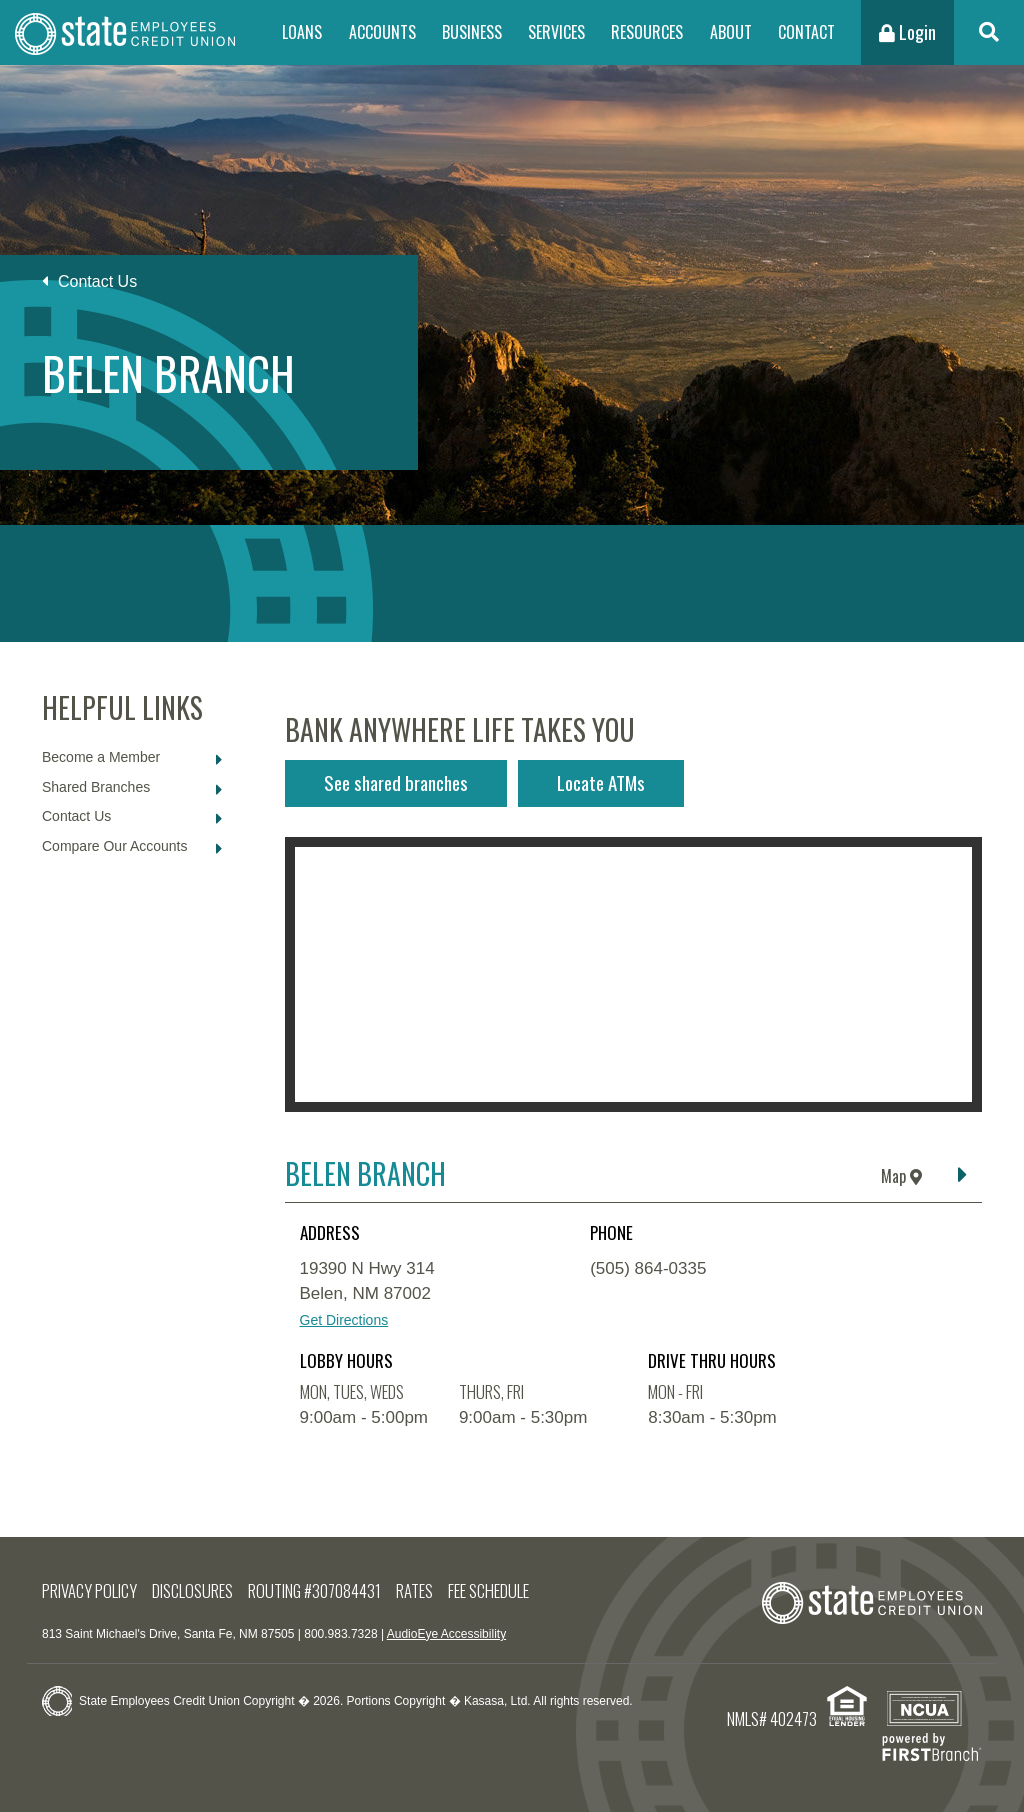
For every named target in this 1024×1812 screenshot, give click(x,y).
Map (901, 1176)
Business (472, 32)
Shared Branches (96, 787)
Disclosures (195, 1590)
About (731, 32)
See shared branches (396, 782)
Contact (806, 32)
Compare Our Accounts (115, 846)
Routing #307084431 (318, 1590)
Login (907, 32)
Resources (647, 32)
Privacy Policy (90, 1590)
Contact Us (97, 281)
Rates (418, 1590)
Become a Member (101, 757)
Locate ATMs (601, 782)
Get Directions (344, 1320)
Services (556, 32)
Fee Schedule (493, 1590)
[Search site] (989, 32)
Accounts (382, 32)
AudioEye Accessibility (446, 1634)
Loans (302, 32)
